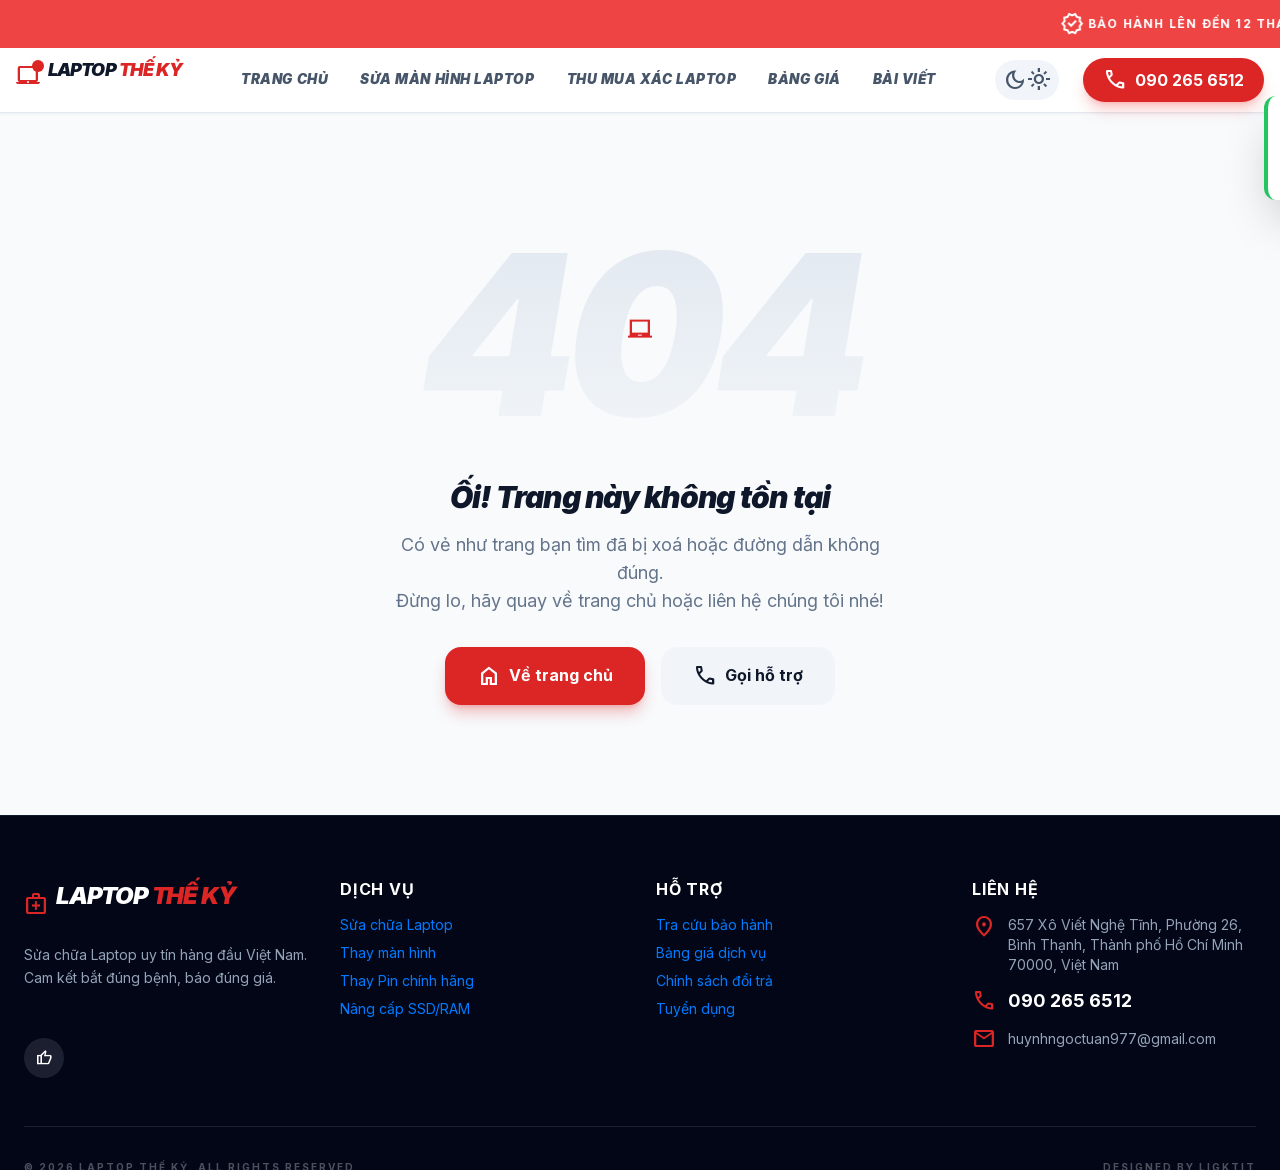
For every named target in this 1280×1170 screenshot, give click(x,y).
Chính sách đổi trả (714, 980)
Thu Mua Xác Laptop (652, 79)
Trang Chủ (284, 79)
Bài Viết (904, 79)
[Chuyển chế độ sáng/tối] (1027, 80)
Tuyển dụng (695, 1008)
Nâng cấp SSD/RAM (405, 1008)
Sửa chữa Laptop (396, 924)
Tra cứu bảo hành (714, 924)
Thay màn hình (388, 952)
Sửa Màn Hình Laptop (447, 79)
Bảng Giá (804, 79)
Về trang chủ (545, 676)
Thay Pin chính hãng (407, 980)
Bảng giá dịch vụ (711, 952)
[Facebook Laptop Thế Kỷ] (44, 1058)
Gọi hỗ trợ (748, 676)
